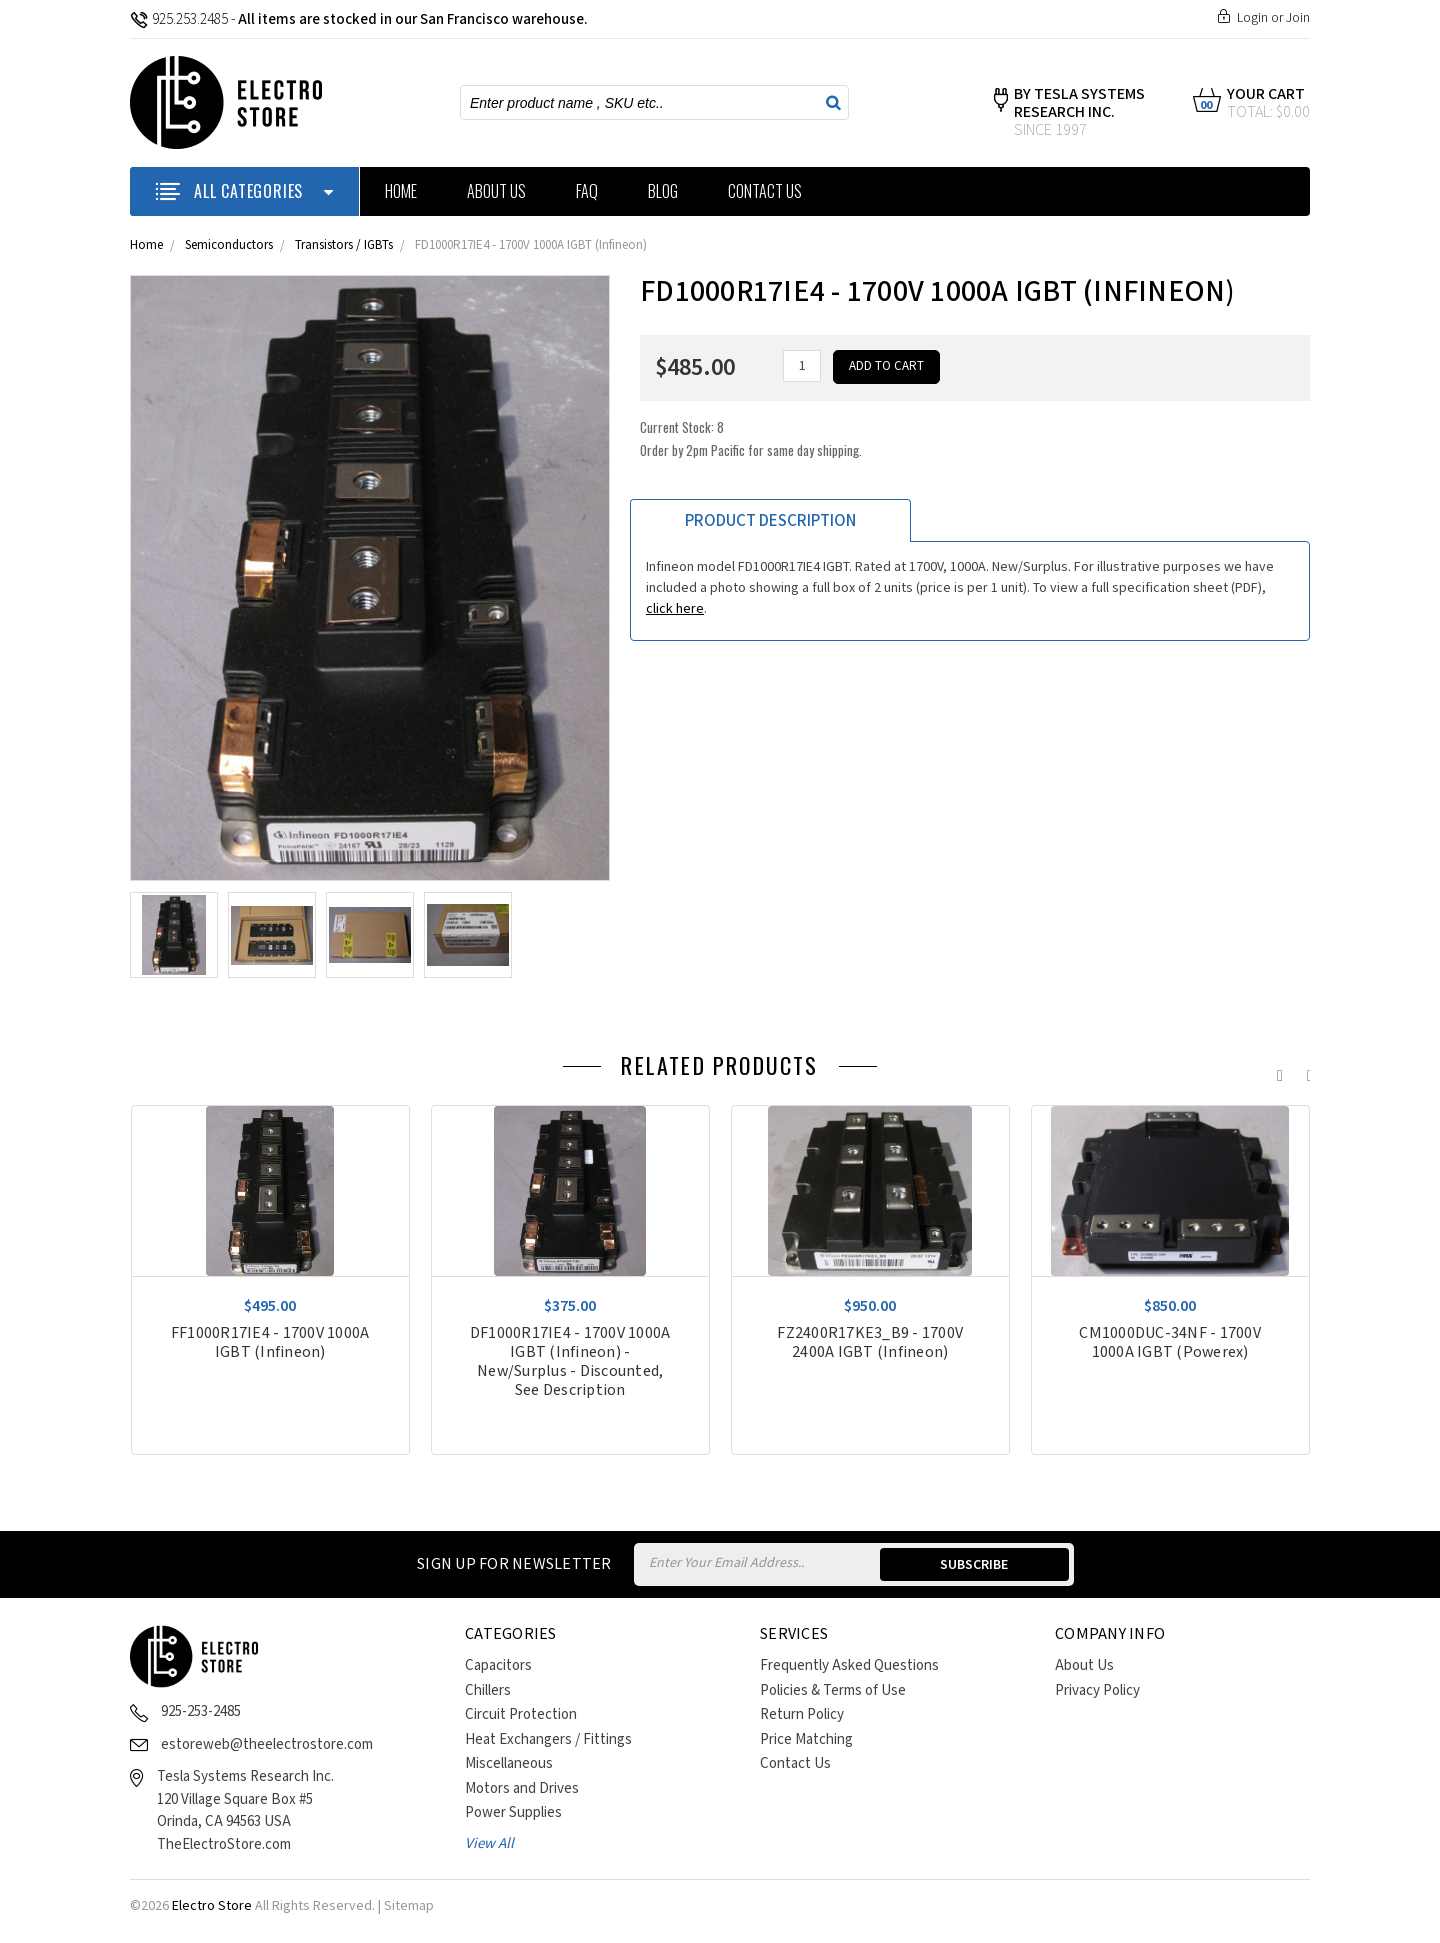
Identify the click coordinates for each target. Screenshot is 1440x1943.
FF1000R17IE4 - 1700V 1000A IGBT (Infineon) (270, 1343)
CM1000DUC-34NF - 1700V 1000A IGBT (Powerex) (1170, 1343)
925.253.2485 (179, 19)
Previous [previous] (1275, 1071)
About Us (496, 191)
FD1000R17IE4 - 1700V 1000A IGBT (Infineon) (531, 245)
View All (489, 1843)
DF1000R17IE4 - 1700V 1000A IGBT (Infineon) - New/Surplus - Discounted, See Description (570, 1362)
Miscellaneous (509, 1763)
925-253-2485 (201, 1711)
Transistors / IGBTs (344, 245)
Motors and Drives (522, 1788)
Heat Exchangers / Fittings (548, 1739)
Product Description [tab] (770, 521)
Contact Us (765, 191)
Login (1252, 18)
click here (675, 609)
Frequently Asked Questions (849, 1665)
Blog (663, 191)
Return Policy (802, 1714)
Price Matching (806, 1739)
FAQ (587, 191)
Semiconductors (229, 245)
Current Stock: (751, 438)
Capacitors (498, 1665)
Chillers (488, 1690)
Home (401, 191)
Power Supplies (513, 1812)
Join (1298, 18)
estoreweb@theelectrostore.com (267, 1744)
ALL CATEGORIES (244, 191)
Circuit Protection (521, 1714)
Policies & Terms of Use (833, 1690)
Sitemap (409, 1906)
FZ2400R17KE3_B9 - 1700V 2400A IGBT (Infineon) (870, 1343)
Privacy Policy (1097, 1690)
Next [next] (1305, 1071)
